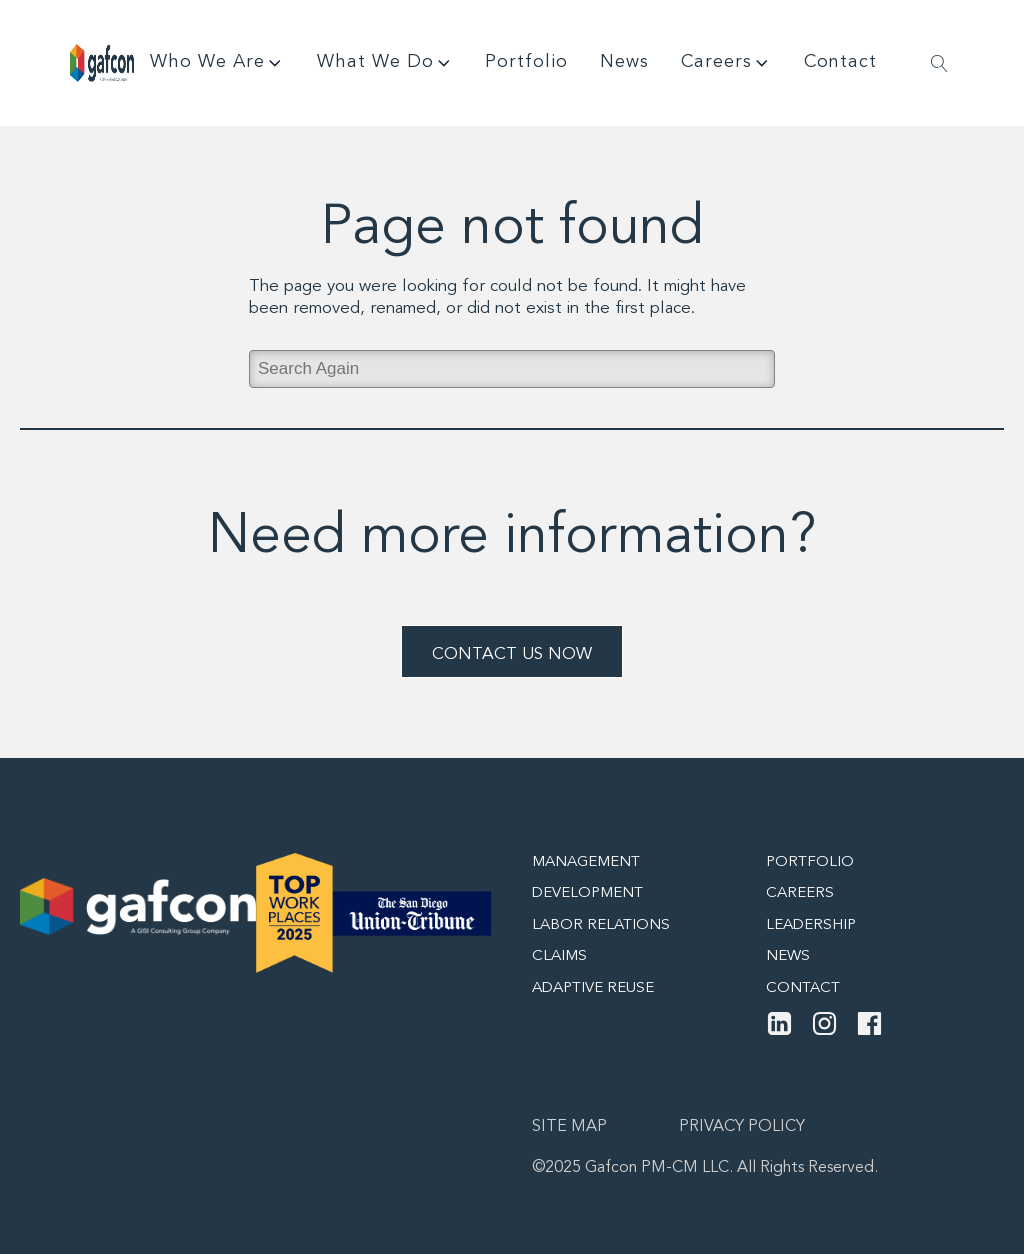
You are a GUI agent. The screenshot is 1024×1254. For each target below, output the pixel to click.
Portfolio (526, 62)
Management (586, 862)
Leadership (811, 925)
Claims (559, 956)
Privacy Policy (742, 1127)
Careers (726, 63)
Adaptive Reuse (593, 988)
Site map (569, 1127)
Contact (840, 62)
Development (587, 893)
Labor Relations (601, 925)
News (624, 62)
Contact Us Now (512, 654)
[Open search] (939, 63)
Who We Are (217, 63)
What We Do (385, 63)
